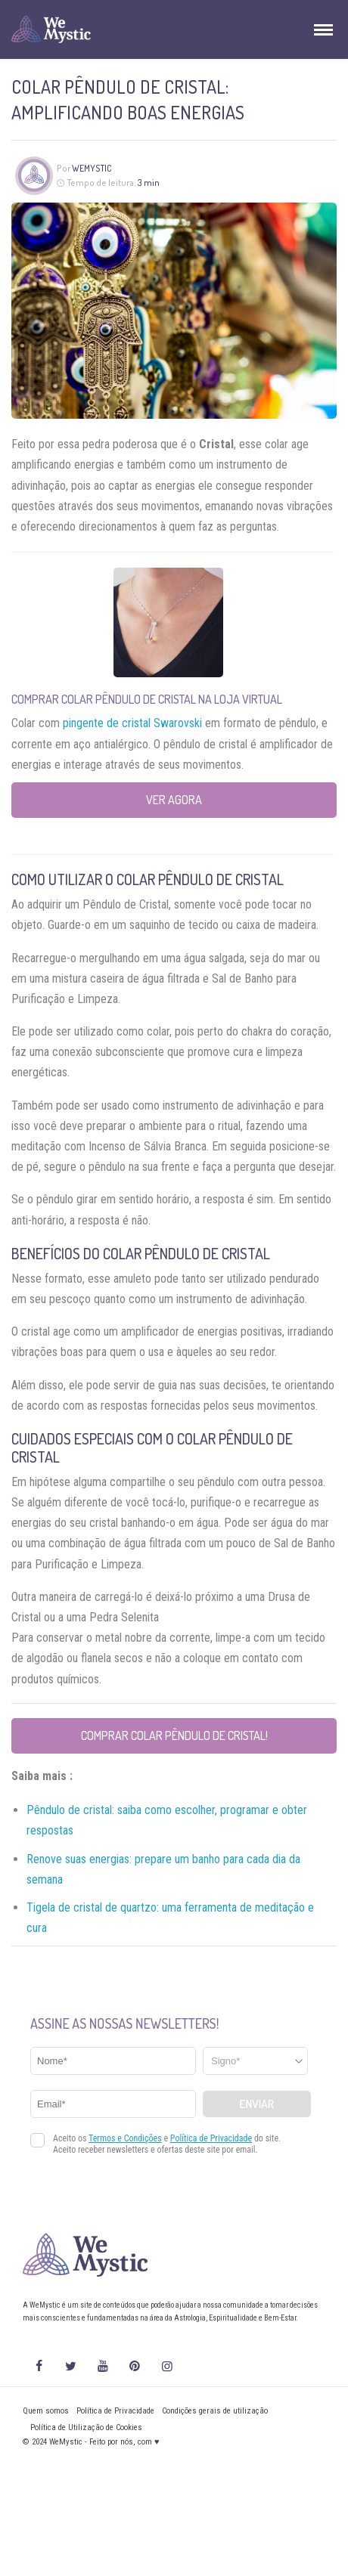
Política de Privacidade (115, 2411)
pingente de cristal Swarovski (132, 723)
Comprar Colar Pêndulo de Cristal (103, 699)
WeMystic (92, 168)
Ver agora (174, 799)
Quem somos (46, 2411)
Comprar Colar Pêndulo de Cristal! (174, 1735)
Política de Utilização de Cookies (86, 2427)
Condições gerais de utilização (215, 2411)
